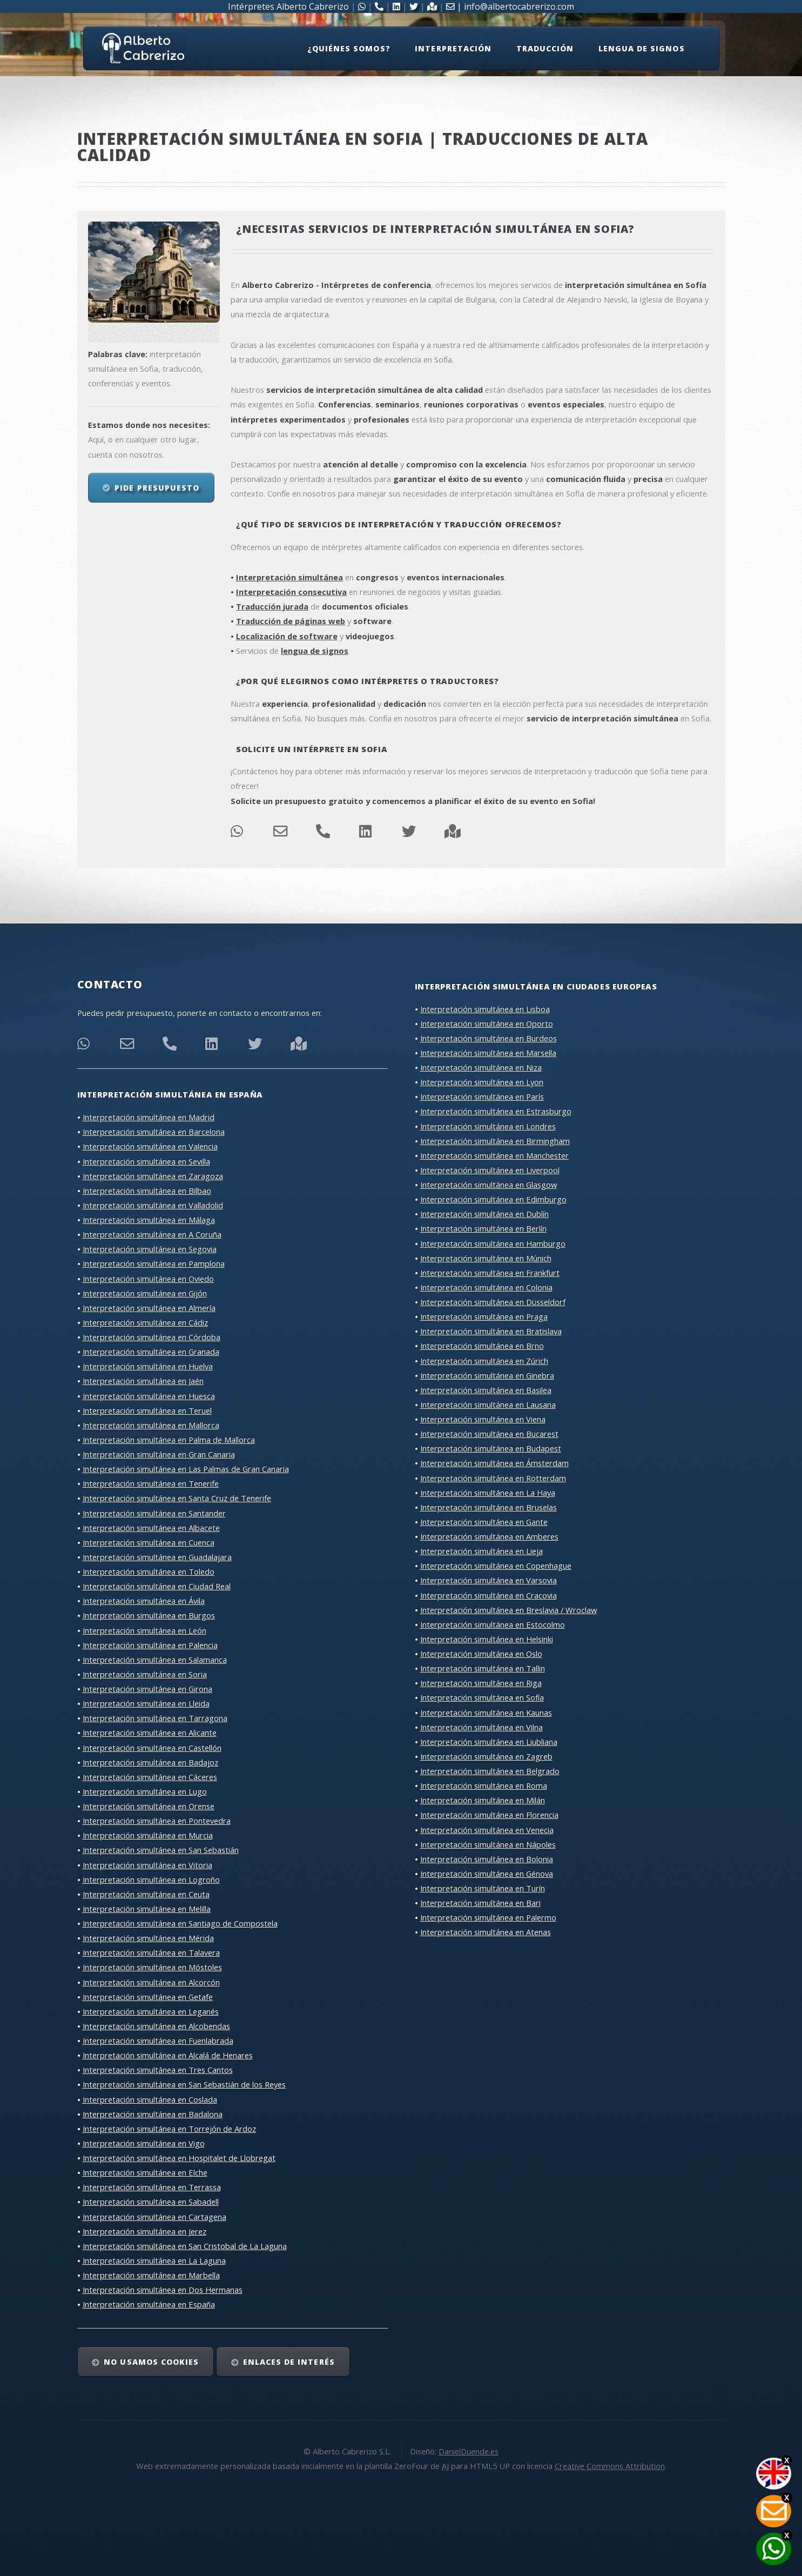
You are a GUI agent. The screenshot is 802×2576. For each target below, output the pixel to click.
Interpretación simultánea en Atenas (485, 1931)
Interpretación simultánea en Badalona (153, 2114)
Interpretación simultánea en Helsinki (486, 1639)
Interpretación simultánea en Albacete (151, 1527)
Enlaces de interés (289, 2362)
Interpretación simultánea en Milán (482, 1800)
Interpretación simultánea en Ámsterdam (494, 1462)
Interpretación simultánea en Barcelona (154, 1131)
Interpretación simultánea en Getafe (148, 1996)
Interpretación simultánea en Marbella (151, 2275)
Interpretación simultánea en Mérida (148, 1937)
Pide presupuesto (156, 488)
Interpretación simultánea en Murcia (148, 1835)
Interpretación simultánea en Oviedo (148, 1278)
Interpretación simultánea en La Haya (487, 1492)
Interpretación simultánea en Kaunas (486, 1712)
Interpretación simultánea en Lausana (488, 1404)
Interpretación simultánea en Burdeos (488, 1038)
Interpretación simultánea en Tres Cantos (158, 2069)
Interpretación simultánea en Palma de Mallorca (169, 1439)
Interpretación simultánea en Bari (480, 1902)
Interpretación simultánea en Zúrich (484, 1360)
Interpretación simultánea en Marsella (488, 1052)
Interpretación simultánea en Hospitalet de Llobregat (179, 2157)
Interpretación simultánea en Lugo (145, 1791)
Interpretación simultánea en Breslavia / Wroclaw (508, 1609)
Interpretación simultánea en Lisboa (485, 1008)
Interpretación (453, 48)
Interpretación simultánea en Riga (481, 1682)
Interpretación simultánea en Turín (482, 1888)
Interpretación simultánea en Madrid (148, 1117)
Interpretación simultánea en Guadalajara (157, 1556)
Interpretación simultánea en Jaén (143, 1380)
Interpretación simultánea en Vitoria (147, 1864)
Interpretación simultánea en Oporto (486, 1023)
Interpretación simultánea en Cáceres (150, 1776)
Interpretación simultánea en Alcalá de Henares (168, 2055)
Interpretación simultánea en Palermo (488, 1917)
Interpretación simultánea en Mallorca (151, 1425)
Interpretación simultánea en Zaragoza (153, 1175)
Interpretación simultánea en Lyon (481, 1081)
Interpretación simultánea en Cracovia (488, 1595)
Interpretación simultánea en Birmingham (495, 1140)
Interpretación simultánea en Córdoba (151, 1337)
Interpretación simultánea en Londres (488, 1126)
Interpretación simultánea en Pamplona (154, 1263)
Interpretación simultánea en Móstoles (152, 1967)
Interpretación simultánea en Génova (486, 1873)
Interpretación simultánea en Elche (145, 2172)
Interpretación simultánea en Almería (149, 1307)
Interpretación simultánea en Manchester (494, 1155)
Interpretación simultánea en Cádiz (145, 1322)
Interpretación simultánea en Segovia (150, 1248)
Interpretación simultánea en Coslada (150, 2099)
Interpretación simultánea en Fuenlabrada (158, 2040)
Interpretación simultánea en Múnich (485, 1258)
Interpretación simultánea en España (149, 2304)
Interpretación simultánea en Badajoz (150, 1762)
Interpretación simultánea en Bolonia (486, 1859)
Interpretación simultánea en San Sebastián (161, 1849)
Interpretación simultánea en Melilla (147, 1908)
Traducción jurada (272, 606)
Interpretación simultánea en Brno (482, 1345)
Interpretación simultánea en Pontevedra (157, 1820)
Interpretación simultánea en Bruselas (488, 1507)
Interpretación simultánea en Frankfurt (490, 1272)
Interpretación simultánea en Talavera (151, 1952)
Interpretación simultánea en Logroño (151, 1879)
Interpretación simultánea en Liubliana (488, 1741)
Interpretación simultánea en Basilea (485, 1389)
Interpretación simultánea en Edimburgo (493, 1199)
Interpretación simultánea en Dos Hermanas (162, 2289)
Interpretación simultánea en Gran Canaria (159, 1454)
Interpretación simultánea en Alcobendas (156, 2025)
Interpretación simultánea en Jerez (144, 2231)
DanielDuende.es (468, 2451)
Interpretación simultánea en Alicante (150, 1732)
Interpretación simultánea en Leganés (151, 2011)
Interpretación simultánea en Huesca (149, 1395)
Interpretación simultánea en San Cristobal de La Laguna (185, 2245)
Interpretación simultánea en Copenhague (495, 1565)
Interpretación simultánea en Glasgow (488, 1184)
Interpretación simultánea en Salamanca (155, 1659)
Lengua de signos (641, 48)
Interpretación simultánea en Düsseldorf (492, 1301)
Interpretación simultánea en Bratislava (491, 1331)
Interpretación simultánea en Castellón (152, 1747)
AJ (445, 2465)
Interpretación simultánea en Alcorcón (151, 1982)
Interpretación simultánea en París (482, 1096)
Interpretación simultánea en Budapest (490, 1448)
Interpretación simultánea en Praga (484, 1316)
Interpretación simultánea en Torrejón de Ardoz (169, 2128)
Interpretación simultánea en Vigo (144, 2143)
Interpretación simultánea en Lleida (146, 1703)
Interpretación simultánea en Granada (151, 1351)
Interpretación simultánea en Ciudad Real (157, 1586)
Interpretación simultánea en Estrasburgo (495, 1111)
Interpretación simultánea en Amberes (489, 1536)
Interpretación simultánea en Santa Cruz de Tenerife (177, 1498)
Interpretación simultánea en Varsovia (488, 1580)
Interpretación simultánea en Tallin (482, 1668)
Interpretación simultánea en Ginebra (487, 1375)
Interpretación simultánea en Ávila (144, 1600)
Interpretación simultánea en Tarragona (155, 1717)
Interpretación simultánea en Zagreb (486, 1756)
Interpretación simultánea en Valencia (150, 1146)
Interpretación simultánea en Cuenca (148, 1542)
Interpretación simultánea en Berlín (483, 1228)
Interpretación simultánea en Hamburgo (492, 1243)
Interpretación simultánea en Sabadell (151, 2201)
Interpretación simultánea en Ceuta (146, 1894)
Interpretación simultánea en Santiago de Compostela (180, 1923)
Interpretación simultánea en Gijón (145, 1293)
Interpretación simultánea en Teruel (147, 1410)
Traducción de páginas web (290, 620)
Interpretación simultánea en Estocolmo (492, 1624)
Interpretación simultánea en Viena (482, 1419)
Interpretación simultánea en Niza (481, 1067)
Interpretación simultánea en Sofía (482, 1697)
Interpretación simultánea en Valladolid (153, 1205)
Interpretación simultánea (289, 577)
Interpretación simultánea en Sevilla (146, 1161)
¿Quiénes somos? (348, 48)
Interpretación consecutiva (291, 591)
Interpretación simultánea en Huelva (148, 1366)
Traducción (545, 48)
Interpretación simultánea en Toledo (148, 1571)
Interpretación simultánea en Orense (148, 1806)
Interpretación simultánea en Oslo (481, 1653)
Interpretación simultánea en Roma (483, 1785)
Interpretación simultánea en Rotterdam (493, 1478)
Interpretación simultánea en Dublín (484, 1213)
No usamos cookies (151, 2362)
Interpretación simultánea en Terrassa (152, 2187)
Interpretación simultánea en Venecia (487, 1829)
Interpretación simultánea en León (144, 1630)
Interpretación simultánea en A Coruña (152, 1234)
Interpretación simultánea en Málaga (149, 1219)
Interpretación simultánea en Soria (145, 1674)
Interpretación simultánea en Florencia (489, 1814)
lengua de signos (314, 650)
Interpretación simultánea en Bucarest (489, 1433)
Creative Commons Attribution (610, 2465)
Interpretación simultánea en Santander (154, 1513)
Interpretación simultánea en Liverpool (490, 1170)
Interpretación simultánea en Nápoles (488, 1844)
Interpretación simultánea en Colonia (486, 1287)
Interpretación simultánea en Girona (147, 1688)
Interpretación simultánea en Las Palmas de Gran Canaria (186, 1468)
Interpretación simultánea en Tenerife (151, 1483)
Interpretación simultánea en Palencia (150, 1645)
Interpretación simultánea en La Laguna (154, 2260)
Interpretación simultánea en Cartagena (154, 2216)
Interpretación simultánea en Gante (484, 1521)
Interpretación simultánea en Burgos (149, 1615)
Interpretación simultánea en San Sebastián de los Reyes (184, 2084)
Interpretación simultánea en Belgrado (490, 1770)
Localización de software (287, 636)
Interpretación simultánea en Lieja (481, 1550)
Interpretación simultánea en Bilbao (147, 1190)
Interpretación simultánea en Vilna (481, 1727)
